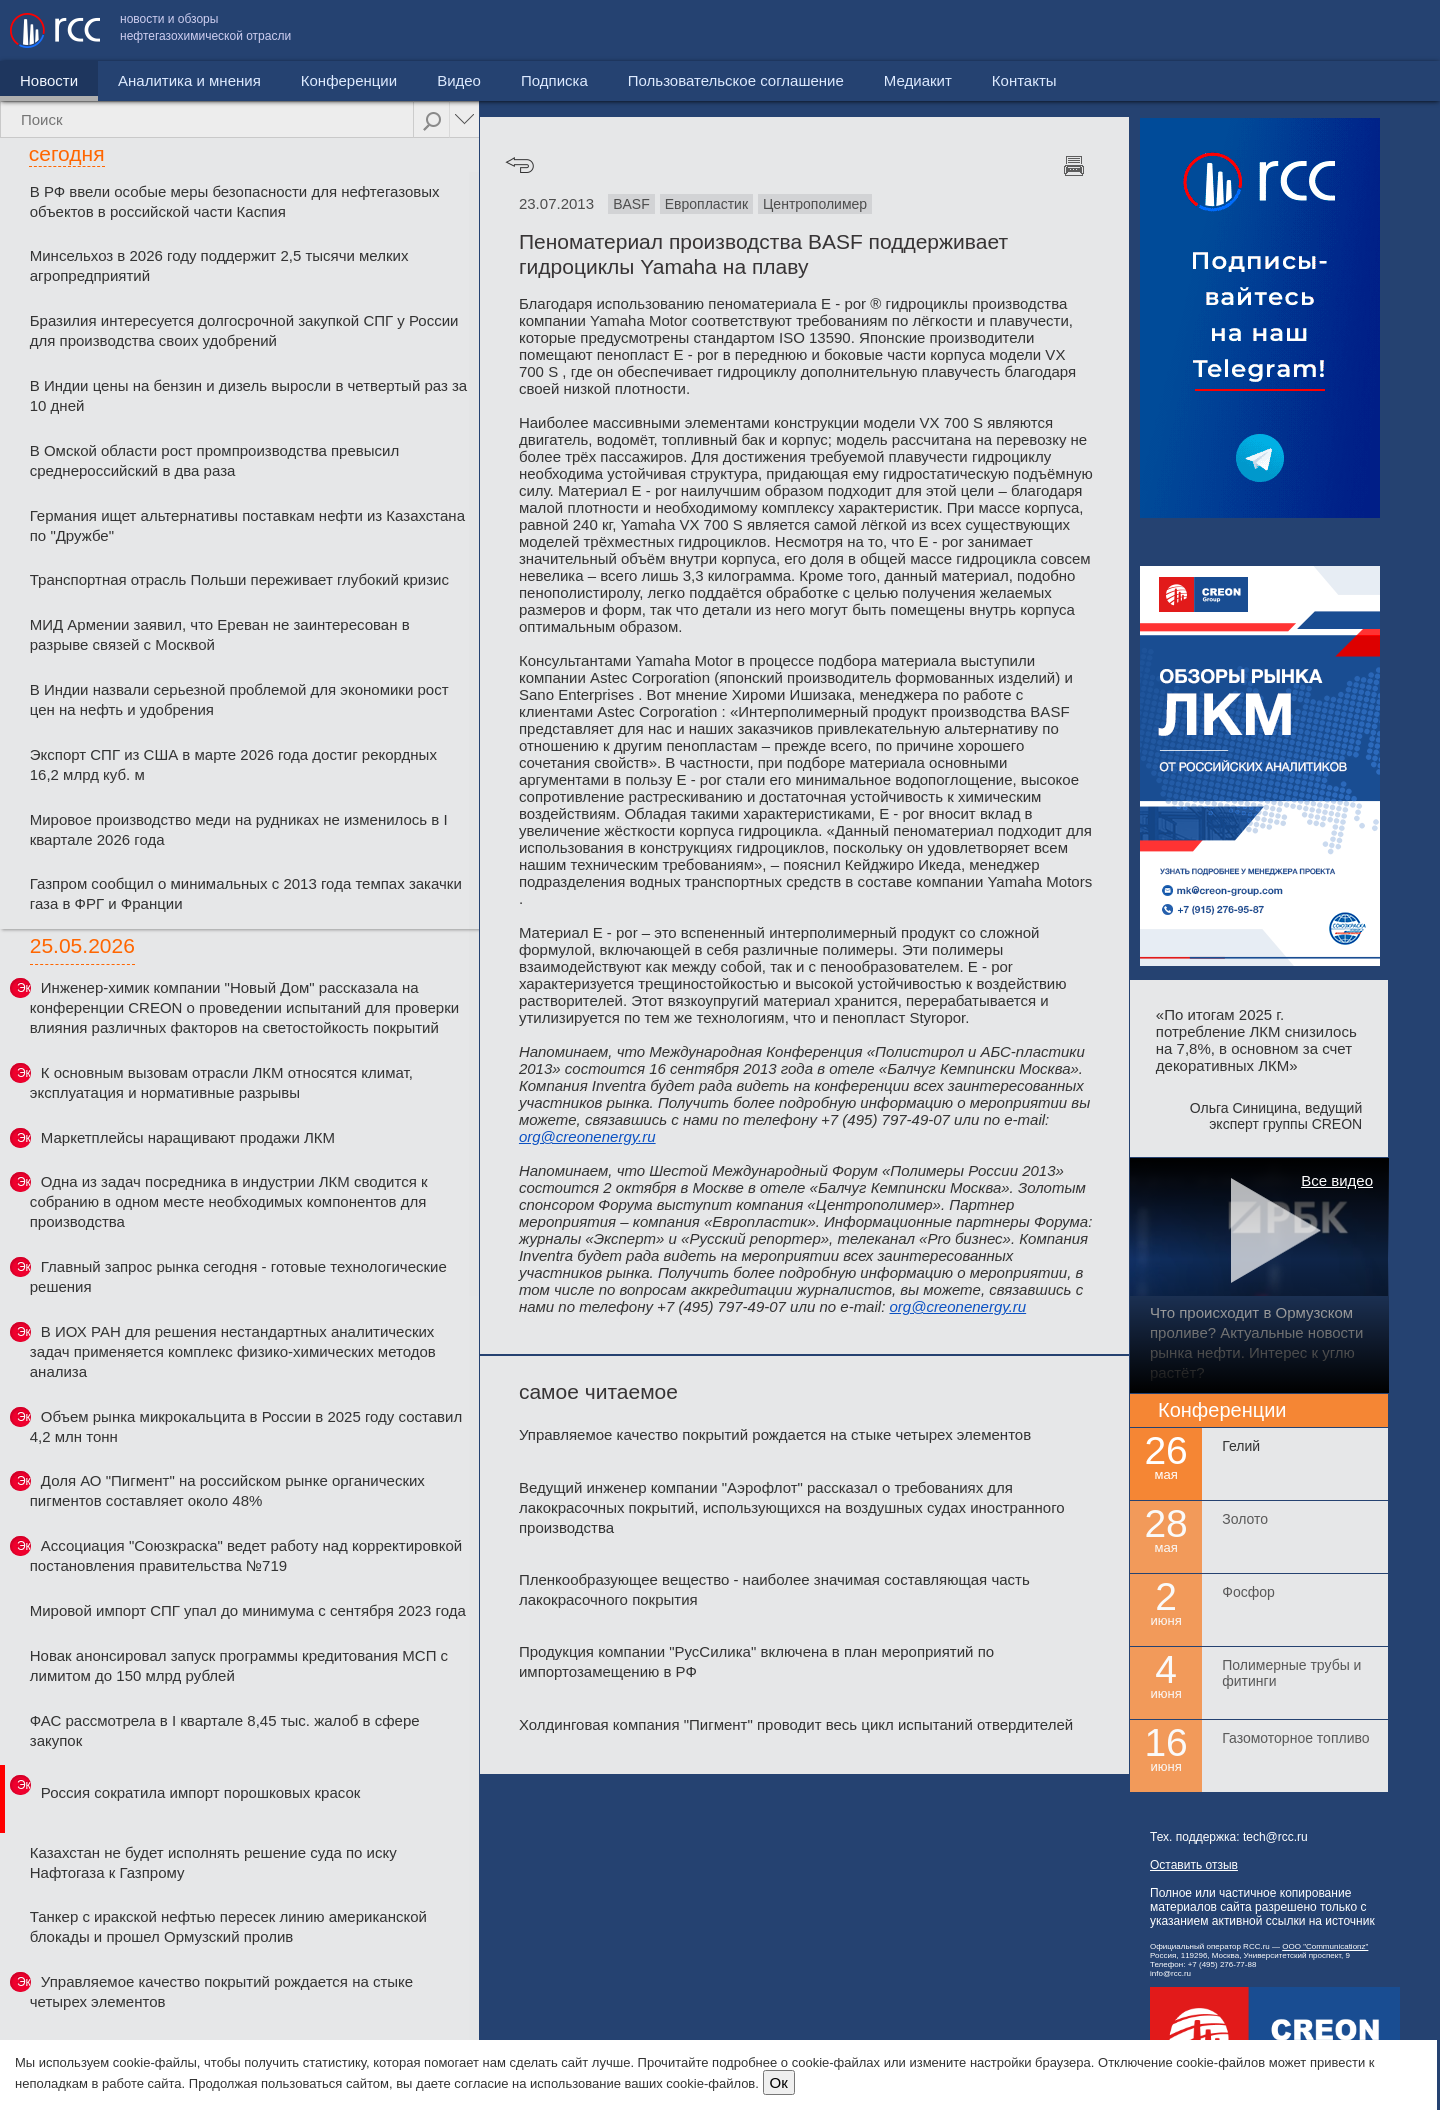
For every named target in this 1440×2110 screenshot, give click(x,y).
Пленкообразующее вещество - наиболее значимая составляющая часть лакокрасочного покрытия (774, 1589)
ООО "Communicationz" (1325, 1946)
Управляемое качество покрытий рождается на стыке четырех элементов (221, 1991)
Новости (49, 80)
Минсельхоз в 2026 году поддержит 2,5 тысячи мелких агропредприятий (219, 265)
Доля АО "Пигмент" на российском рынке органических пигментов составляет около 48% (227, 1490)
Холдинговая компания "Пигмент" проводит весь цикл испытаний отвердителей (796, 1724)
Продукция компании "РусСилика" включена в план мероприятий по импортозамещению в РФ (756, 1661)
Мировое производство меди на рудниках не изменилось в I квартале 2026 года (239, 829)
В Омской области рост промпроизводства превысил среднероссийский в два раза (214, 460)
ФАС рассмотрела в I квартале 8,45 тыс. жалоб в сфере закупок (225, 1730)
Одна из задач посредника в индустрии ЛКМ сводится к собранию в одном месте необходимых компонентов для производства (229, 1201)
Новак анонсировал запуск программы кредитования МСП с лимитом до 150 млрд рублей (239, 1665)
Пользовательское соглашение (1099, 30)
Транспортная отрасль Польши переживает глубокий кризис (239, 579)
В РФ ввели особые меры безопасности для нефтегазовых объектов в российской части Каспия (235, 201)
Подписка (554, 80)
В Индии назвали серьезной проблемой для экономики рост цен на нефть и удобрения (239, 699)
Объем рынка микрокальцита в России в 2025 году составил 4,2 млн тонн (246, 1426)
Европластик (706, 204)
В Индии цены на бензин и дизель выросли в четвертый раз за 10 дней (248, 395)
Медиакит (1281, 30)
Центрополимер (815, 204)
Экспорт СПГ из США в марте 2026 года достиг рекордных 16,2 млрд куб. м (233, 764)
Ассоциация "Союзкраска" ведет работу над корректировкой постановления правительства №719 (246, 1555)
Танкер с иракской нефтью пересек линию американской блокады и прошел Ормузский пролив (228, 1926)
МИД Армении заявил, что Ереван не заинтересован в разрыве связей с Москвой (220, 634)
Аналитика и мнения (189, 80)
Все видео (1337, 1180)
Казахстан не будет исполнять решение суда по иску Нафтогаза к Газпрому (213, 1862)
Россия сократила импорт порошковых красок (201, 1792)
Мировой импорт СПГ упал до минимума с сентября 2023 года (248, 1610)
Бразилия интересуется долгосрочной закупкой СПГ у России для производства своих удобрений (244, 330)
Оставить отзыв (1194, 1865)
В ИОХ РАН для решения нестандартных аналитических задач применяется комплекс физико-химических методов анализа (233, 1351)
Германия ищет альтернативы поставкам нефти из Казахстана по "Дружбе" (247, 525)
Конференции (349, 80)
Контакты (1387, 30)
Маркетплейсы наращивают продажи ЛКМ (188, 1137)
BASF (631, 204)
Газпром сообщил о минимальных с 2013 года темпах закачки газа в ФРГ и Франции (246, 893)
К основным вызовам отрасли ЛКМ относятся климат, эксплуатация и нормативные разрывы (221, 1082)
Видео (459, 80)
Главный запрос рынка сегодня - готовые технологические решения (238, 1276)
